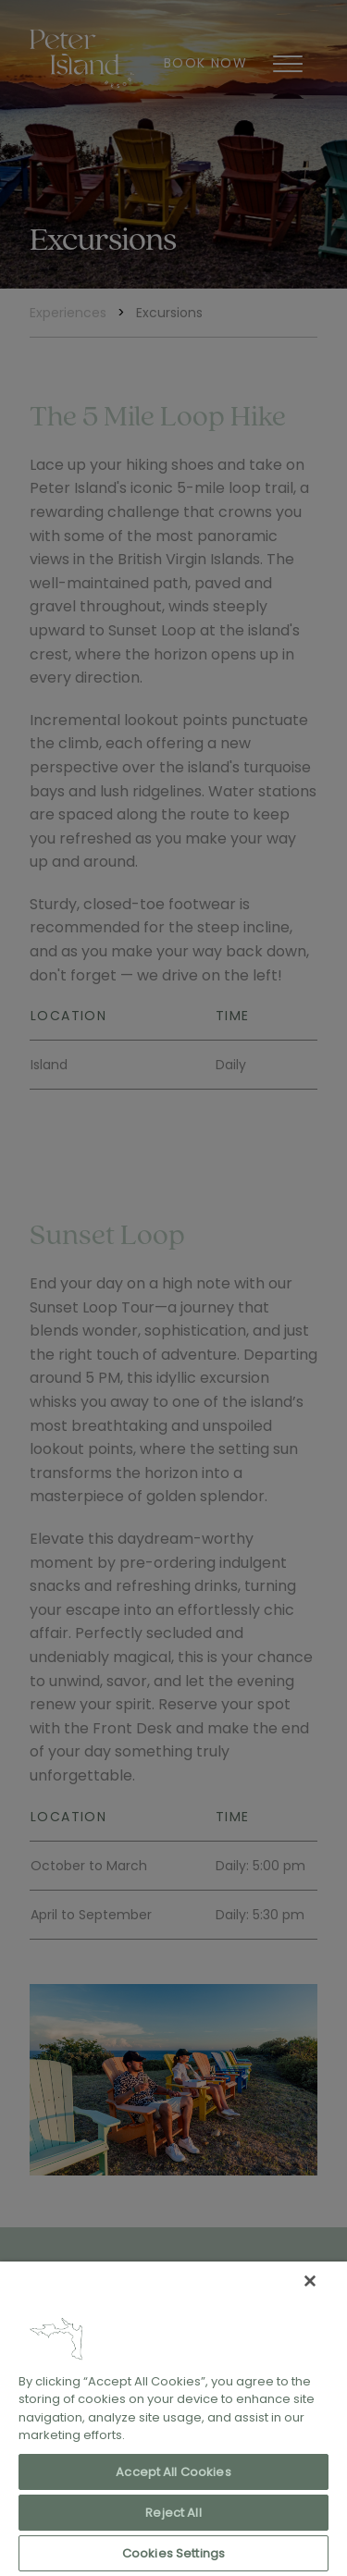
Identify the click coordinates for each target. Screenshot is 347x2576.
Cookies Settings (173, 2553)
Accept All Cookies (173, 2472)
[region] (173, 2419)
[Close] (310, 2280)
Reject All (173, 2512)
